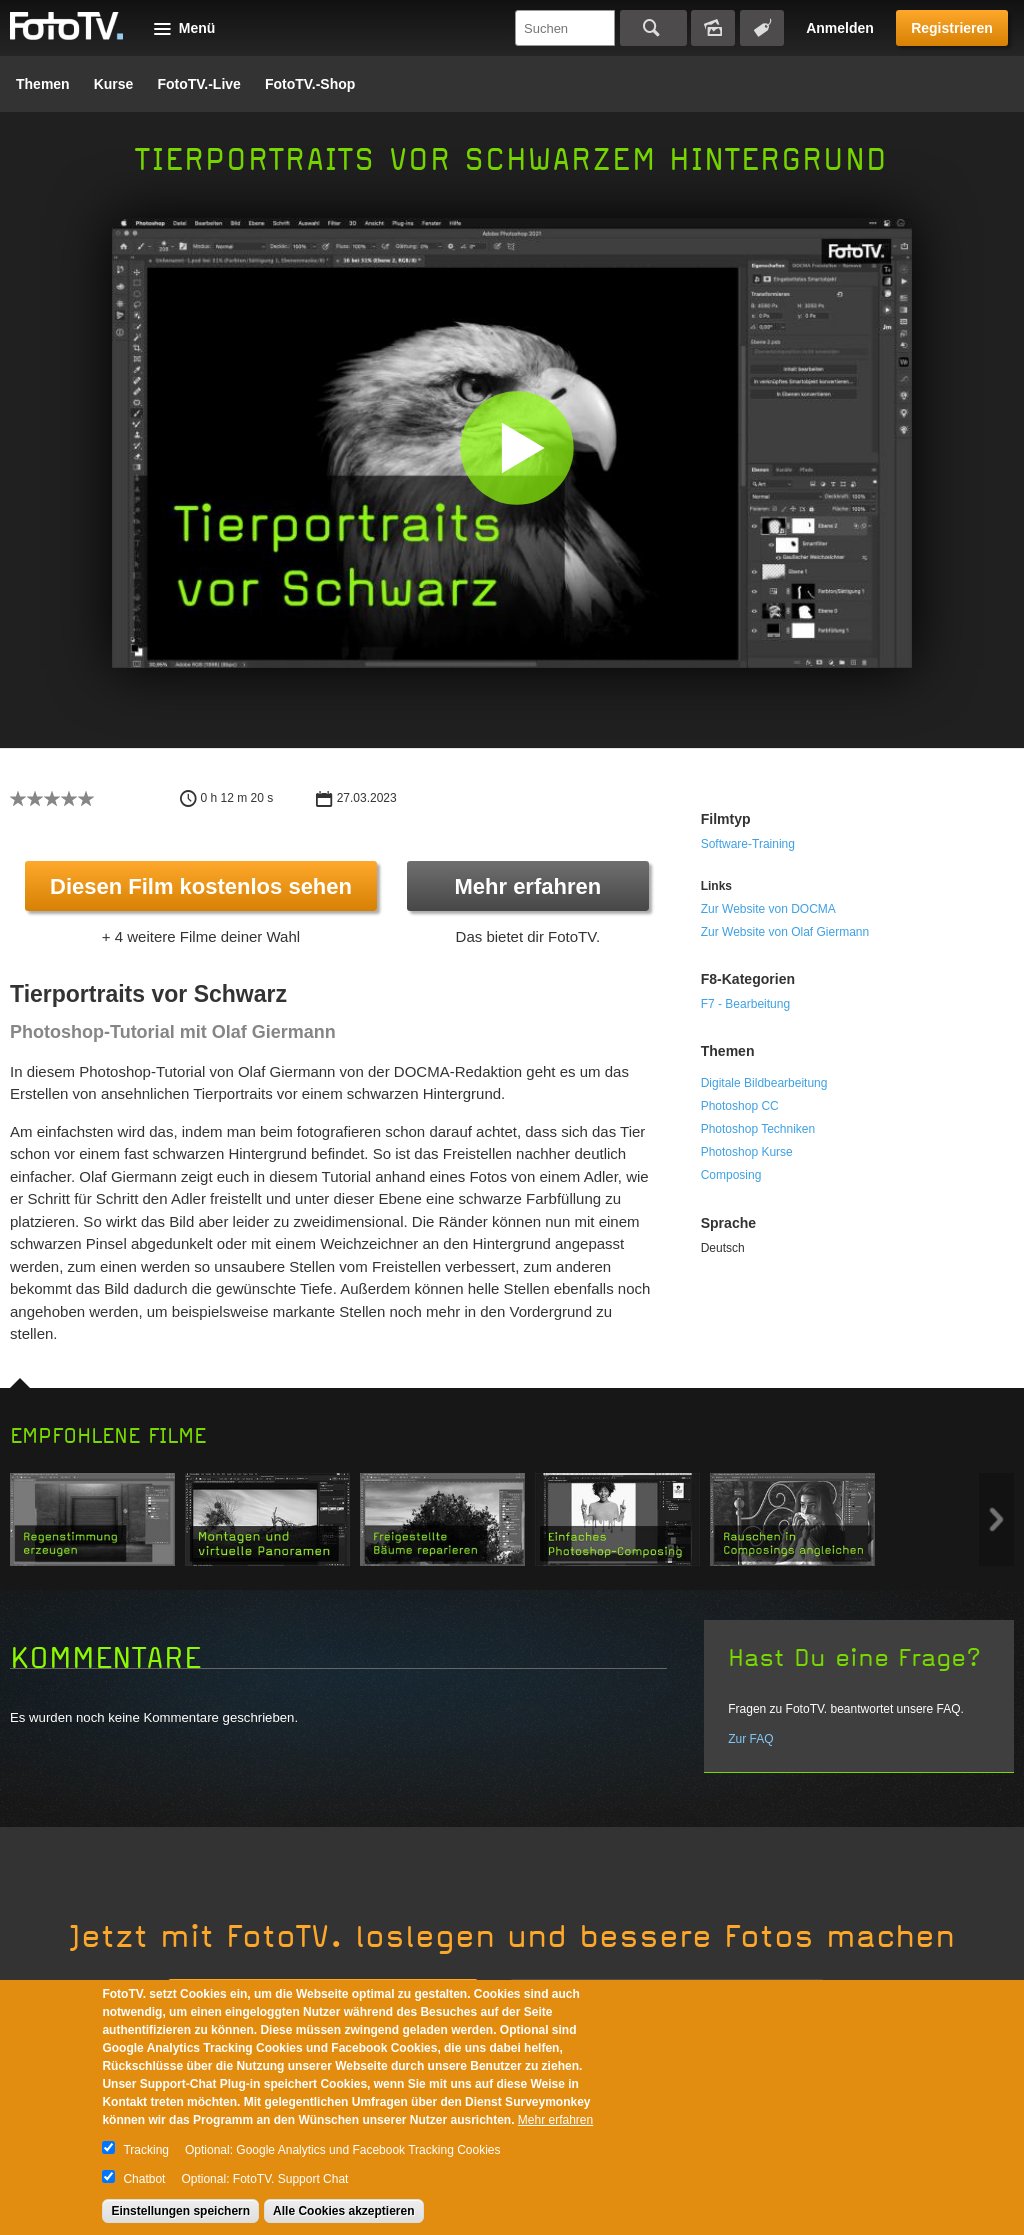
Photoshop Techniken (758, 1129)
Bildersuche (713, 28)
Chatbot (144, 2179)
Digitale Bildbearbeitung (764, 1083)
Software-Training (748, 844)
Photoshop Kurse (747, 1152)
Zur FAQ (750, 1739)
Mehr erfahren (527, 886)
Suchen (653, 28)
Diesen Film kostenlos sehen (201, 886)
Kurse (114, 84)
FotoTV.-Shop (310, 84)
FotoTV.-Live (199, 84)
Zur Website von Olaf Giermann (785, 932)
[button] (516, 447)
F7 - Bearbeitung (745, 1004)
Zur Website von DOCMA (768, 909)
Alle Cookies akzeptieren (343, 2211)
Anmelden (840, 28)
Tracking (146, 2150)
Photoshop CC (740, 1106)
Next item (996, 1519)
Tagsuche (762, 28)
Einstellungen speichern (180, 2211)
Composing (731, 1175)
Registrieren (952, 28)
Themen (43, 84)
